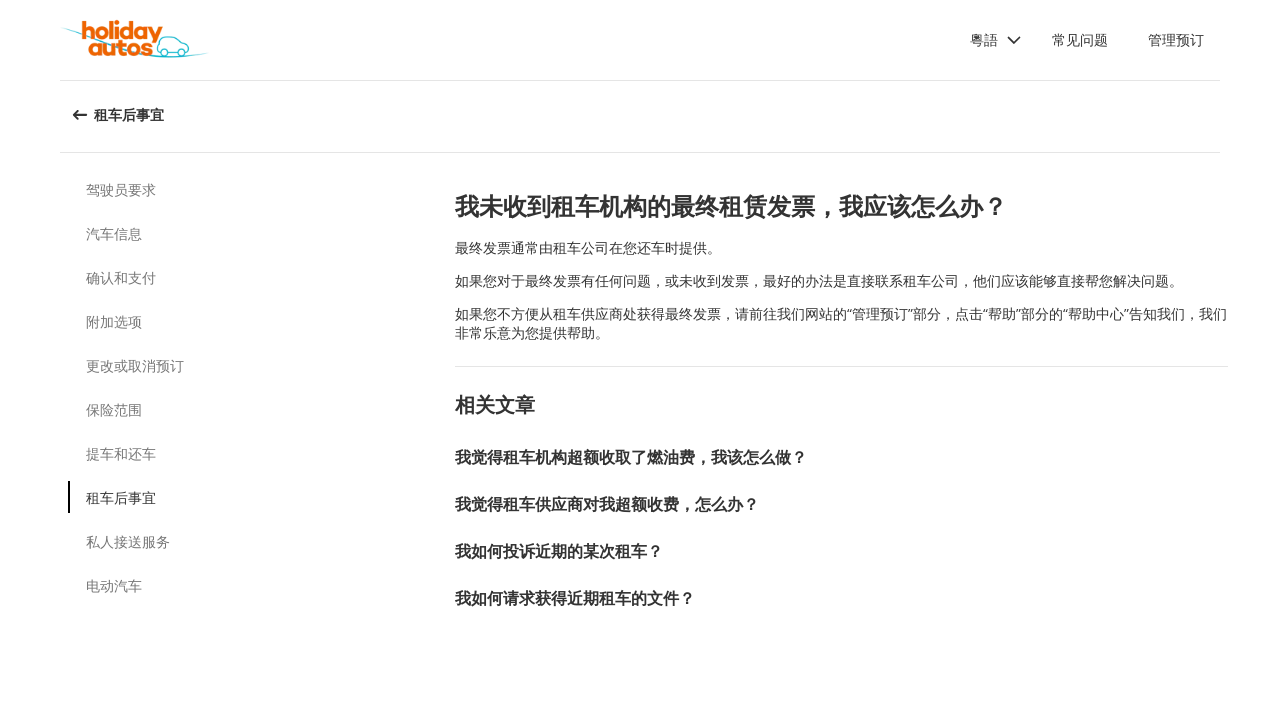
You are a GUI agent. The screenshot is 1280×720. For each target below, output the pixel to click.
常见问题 (1080, 39)
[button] (996, 40)
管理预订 (1176, 39)
